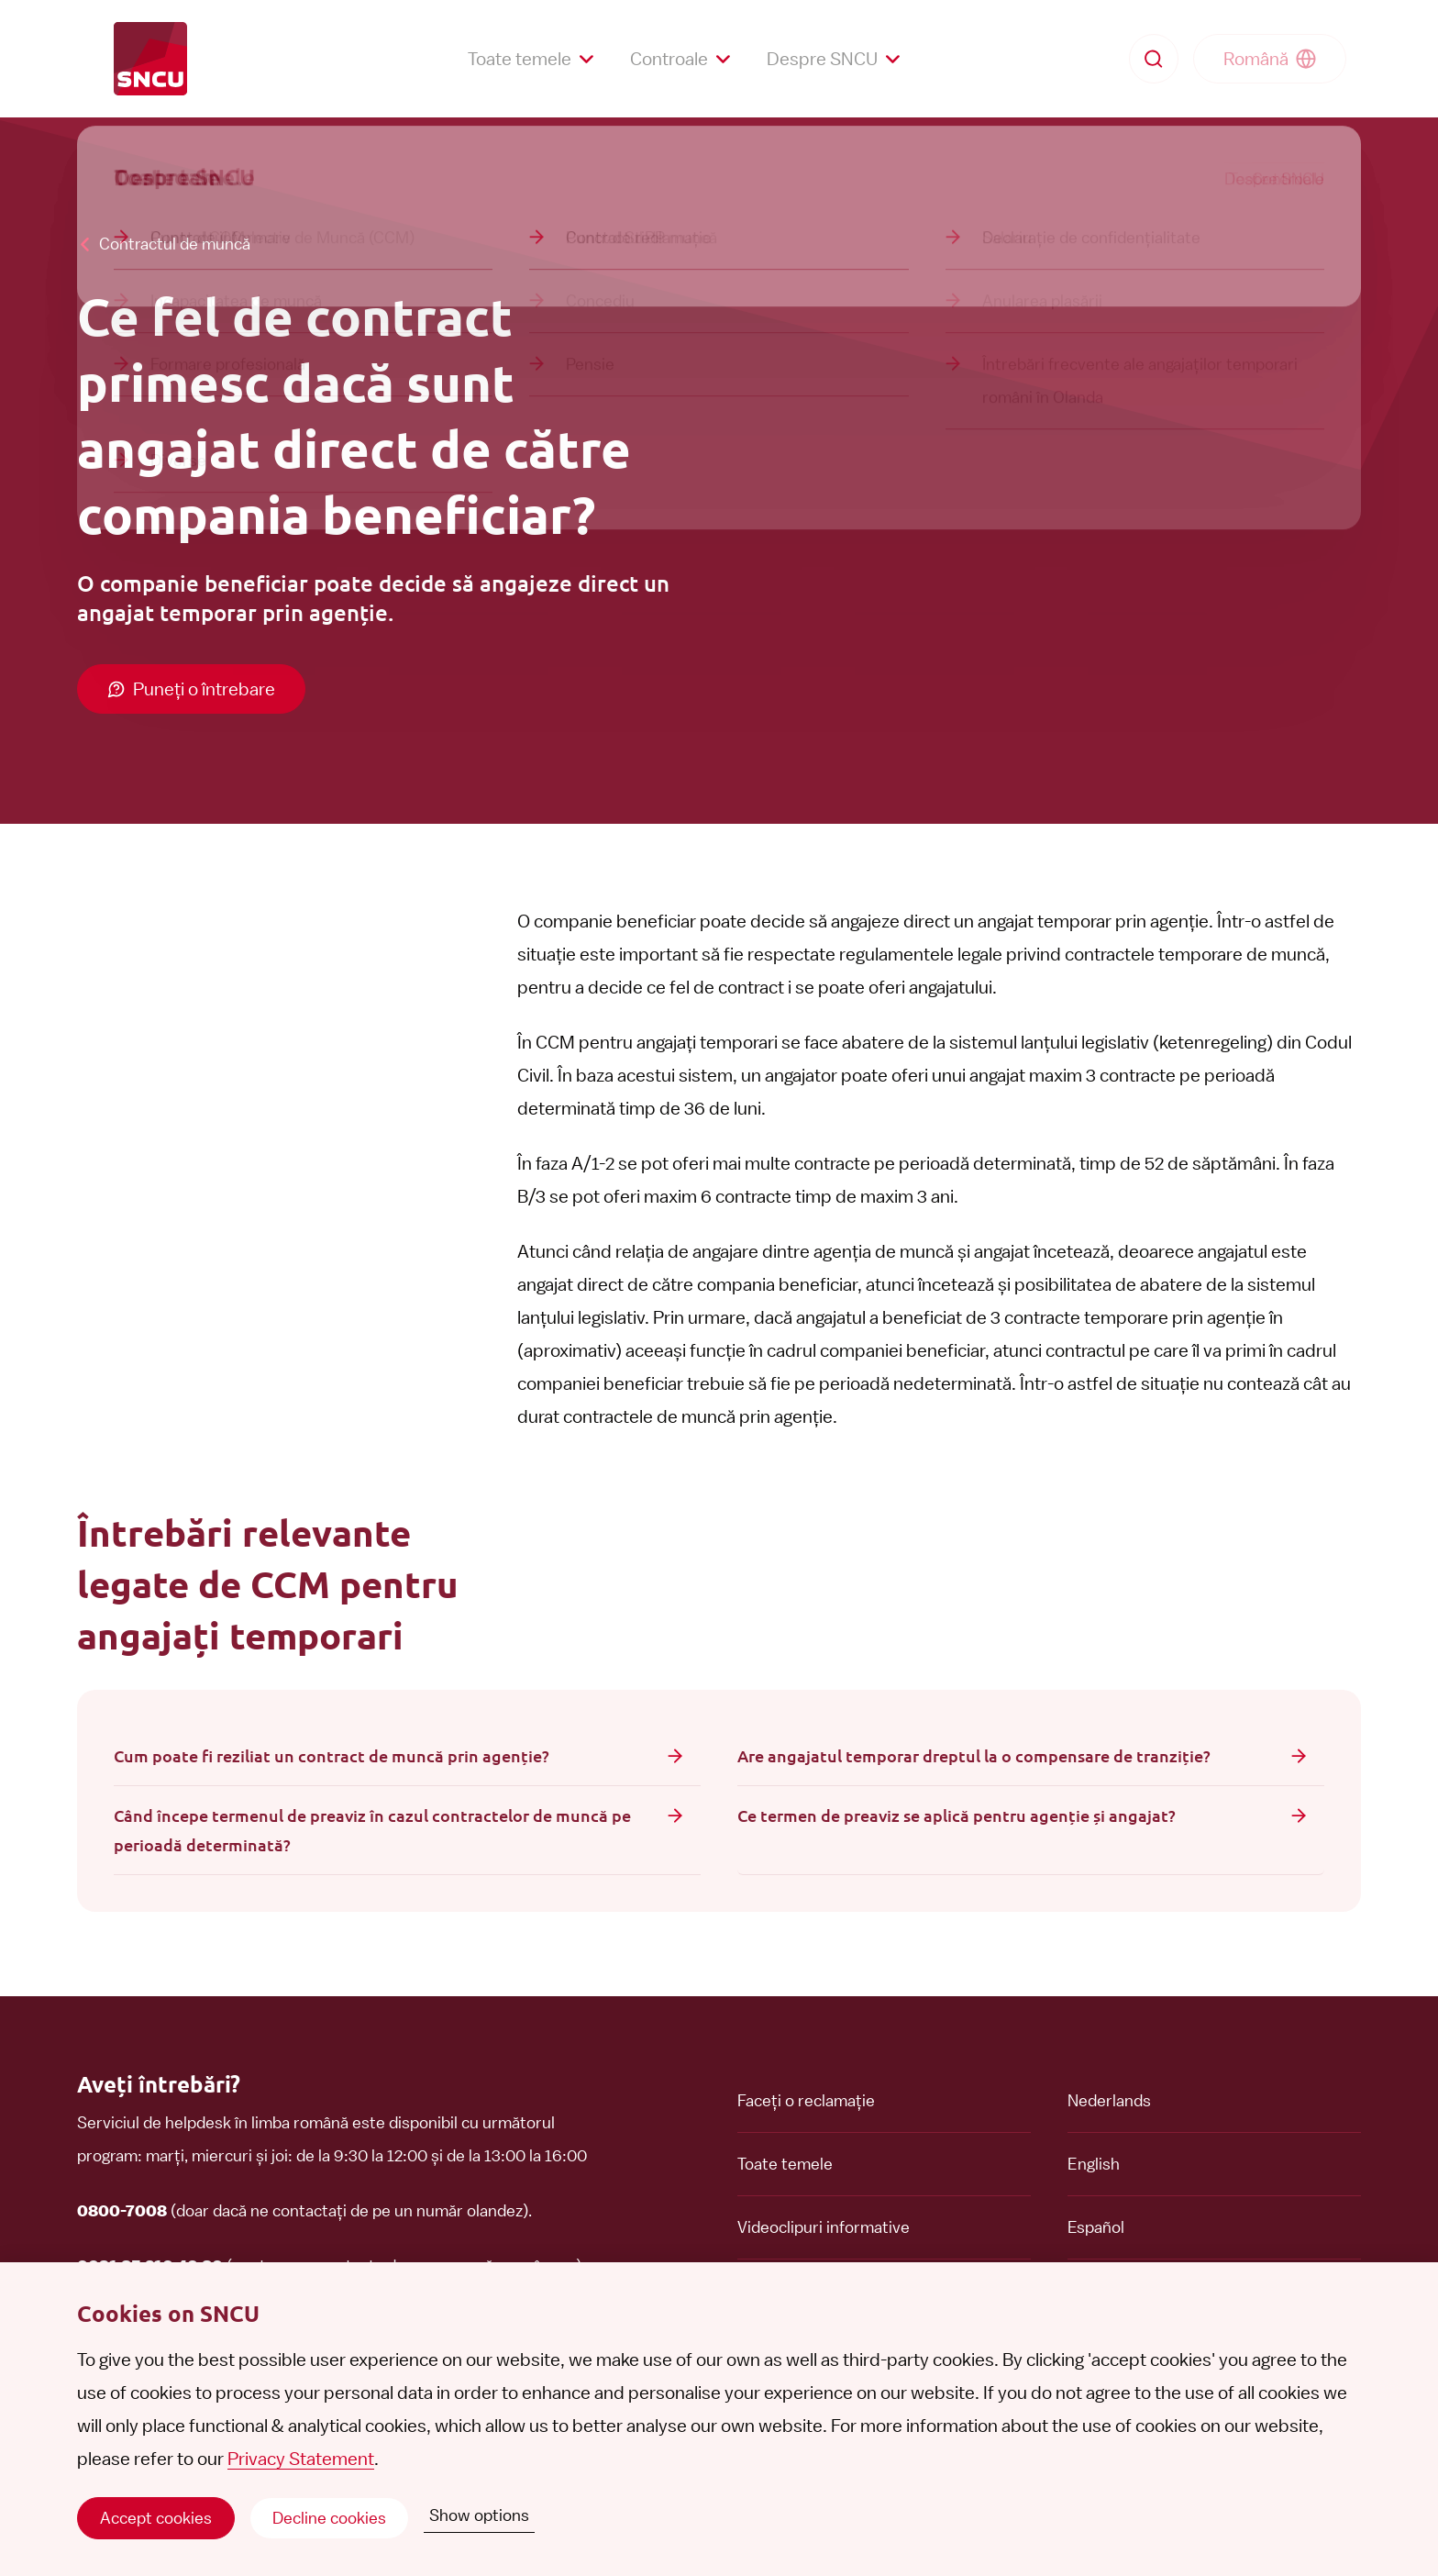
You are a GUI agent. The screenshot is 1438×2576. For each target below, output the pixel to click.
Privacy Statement (300, 2459)
